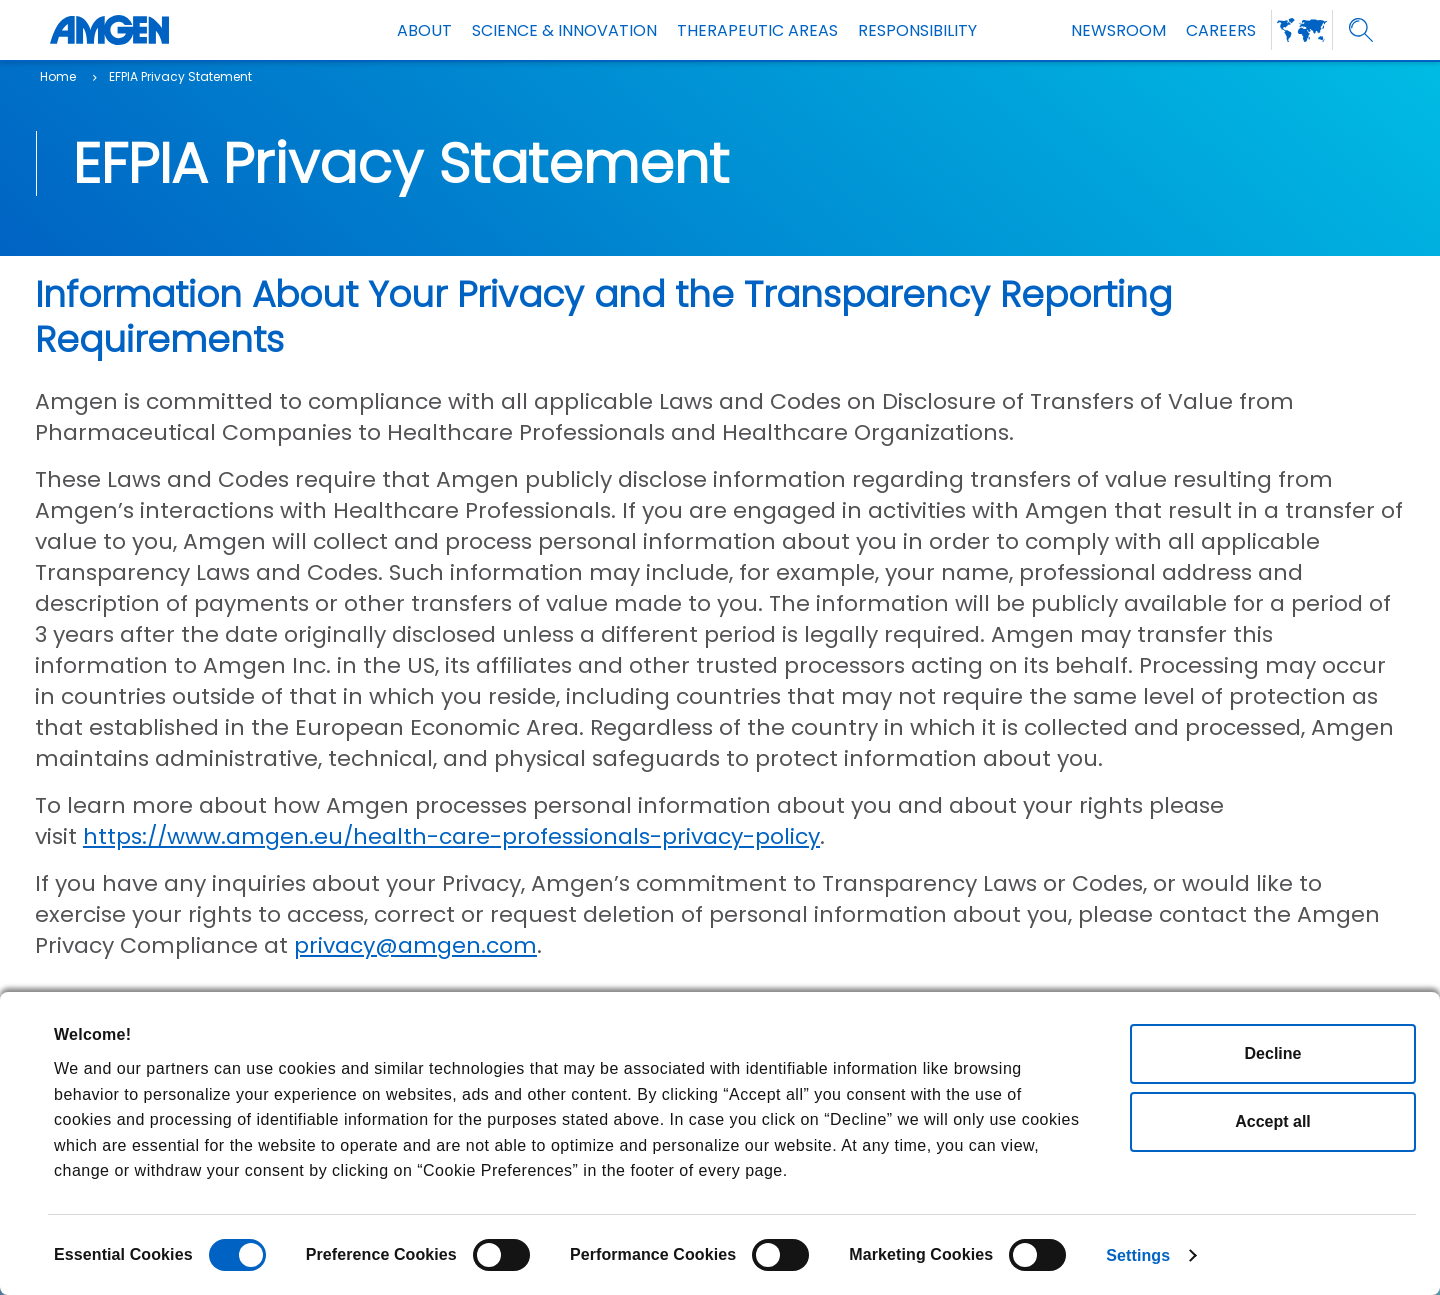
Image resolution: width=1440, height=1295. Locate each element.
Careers (1221, 30)
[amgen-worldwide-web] (1302, 30)
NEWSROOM (1118, 30)
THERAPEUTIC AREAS (757, 30)
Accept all (1273, 1121)
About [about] (424, 30)
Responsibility (917, 30)
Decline (1273, 1053)
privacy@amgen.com (415, 945)
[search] (1361, 30)
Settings (1138, 1255)
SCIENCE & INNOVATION (564, 30)
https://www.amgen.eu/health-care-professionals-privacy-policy (451, 836)
